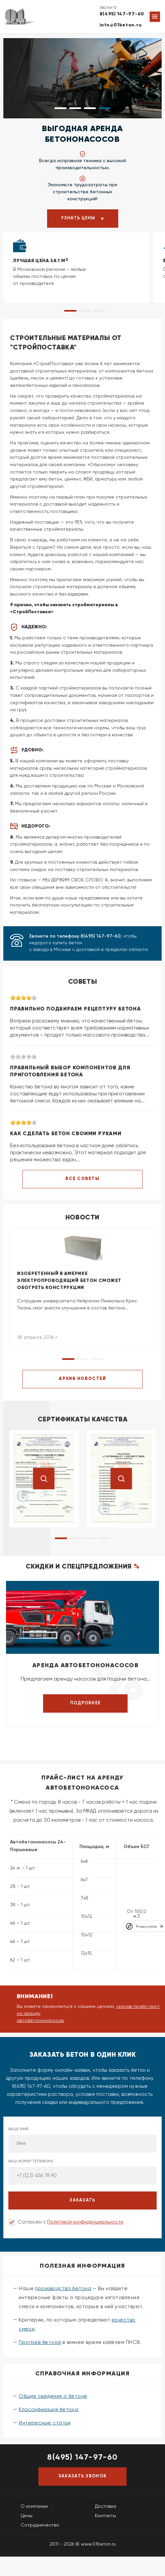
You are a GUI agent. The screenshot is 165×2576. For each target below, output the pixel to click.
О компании (34, 2506)
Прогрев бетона (40, 2342)
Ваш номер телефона (82, 2172)
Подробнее (85, 1703)
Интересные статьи (44, 2423)
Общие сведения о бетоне (53, 2396)
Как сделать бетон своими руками (66, 1134)
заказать (82, 2200)
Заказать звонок (82, 2476)
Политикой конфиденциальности (85, 2222)
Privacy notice (146, 1926)
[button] (60, 108)
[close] (161, 1926)
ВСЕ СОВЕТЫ (82, 1179)
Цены (26, 2515)
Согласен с (70, 2222)
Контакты (105, 2515)
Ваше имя (82, 2140)
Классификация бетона (48, 2409)
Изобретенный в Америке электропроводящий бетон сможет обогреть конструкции (69, 1280)
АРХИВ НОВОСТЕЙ (82, 1379)
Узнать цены (82, 218)
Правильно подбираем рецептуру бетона (75, 1009)
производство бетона (63, 2288)
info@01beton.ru (121, 25)
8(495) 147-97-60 (122, 14)
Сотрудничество (40, 2525)
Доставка (105, 2506)
